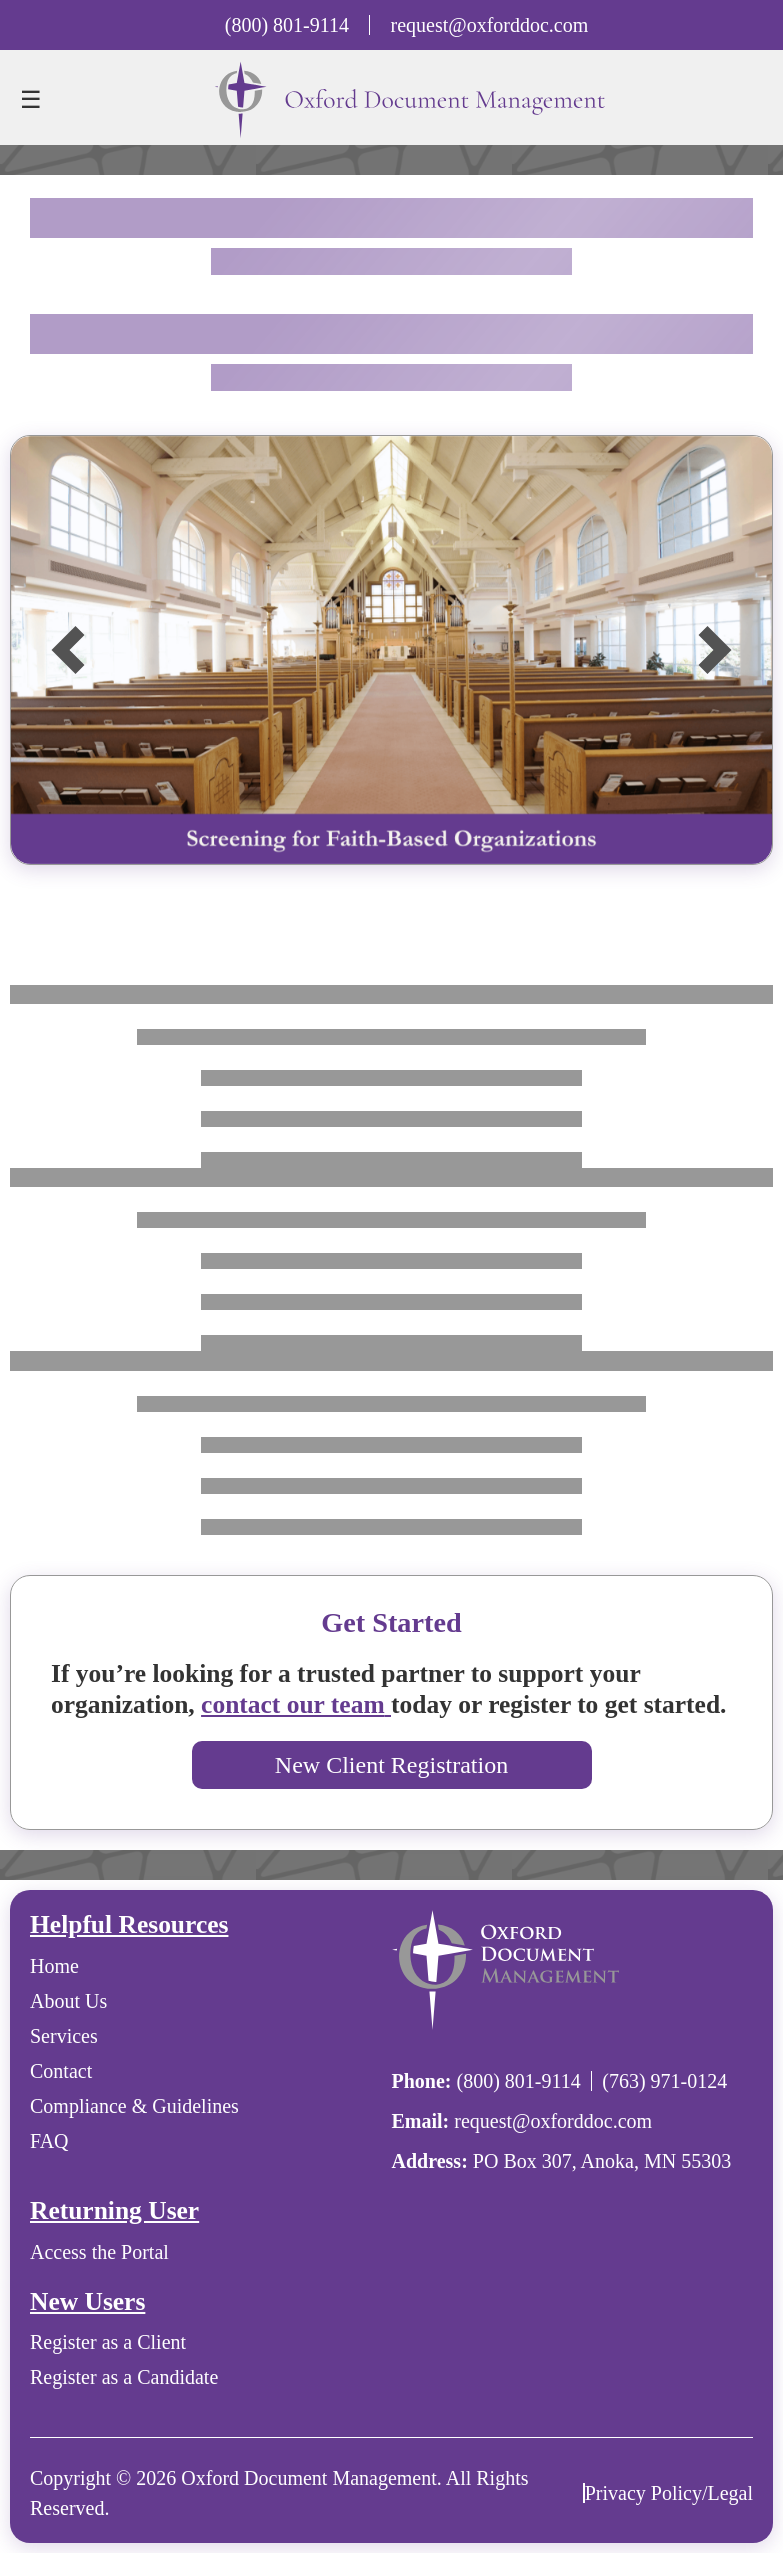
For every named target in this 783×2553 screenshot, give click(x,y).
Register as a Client (108, 2342)
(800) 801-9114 (287, 25)
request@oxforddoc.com (489, 25)
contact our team (296, 1704)
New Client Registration (391, 1765)
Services (64, 2036)
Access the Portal (99, 2252)
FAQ (49, 2141)
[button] (68, 650)
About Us (68, 2001)
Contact (61, 2071)
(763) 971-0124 (664, 2081)
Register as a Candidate (124, 2377)
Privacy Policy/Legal (669, 2493)
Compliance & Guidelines (134, 2106)
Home (54, 1966)
